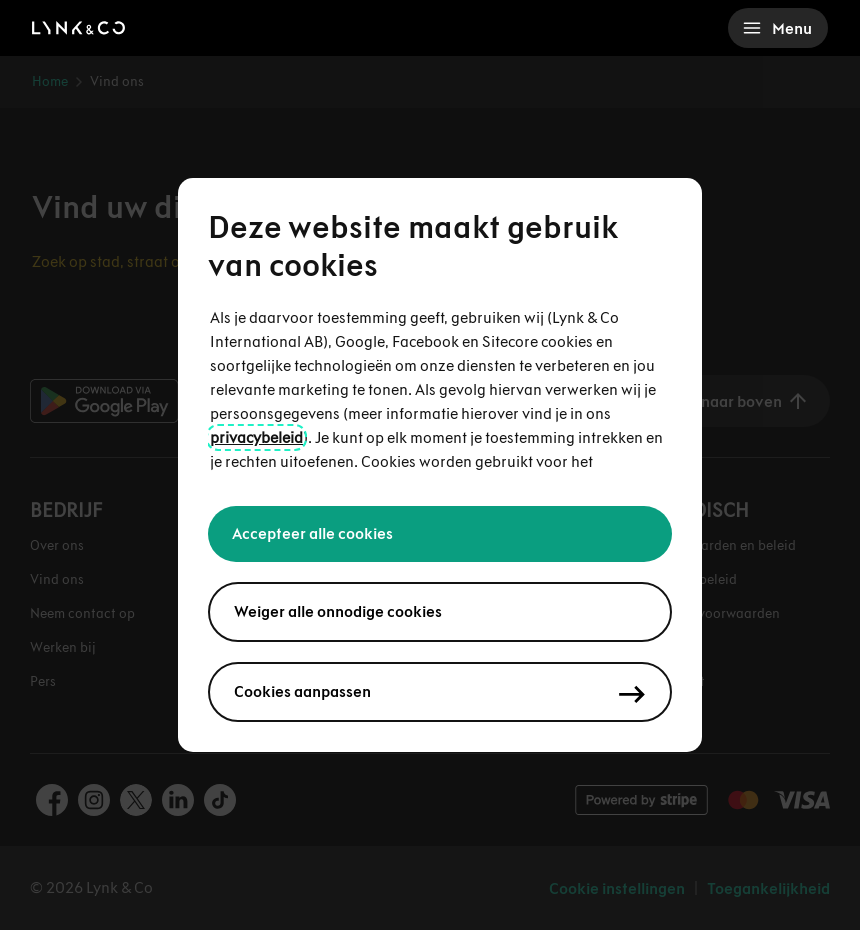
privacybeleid (256, 437)
